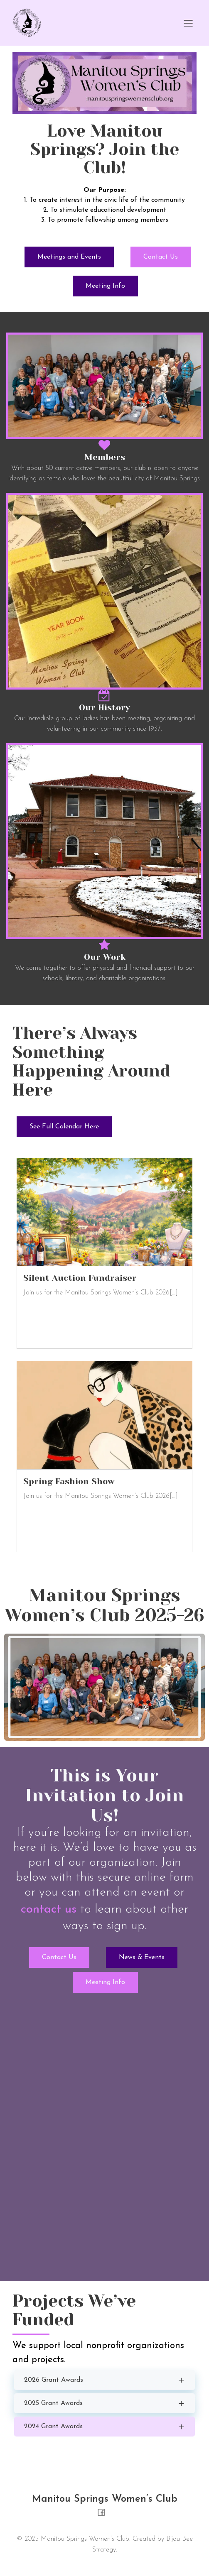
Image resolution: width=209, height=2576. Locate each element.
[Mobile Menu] (188, 23)
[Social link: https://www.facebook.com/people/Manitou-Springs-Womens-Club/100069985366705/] (104, 2512)
